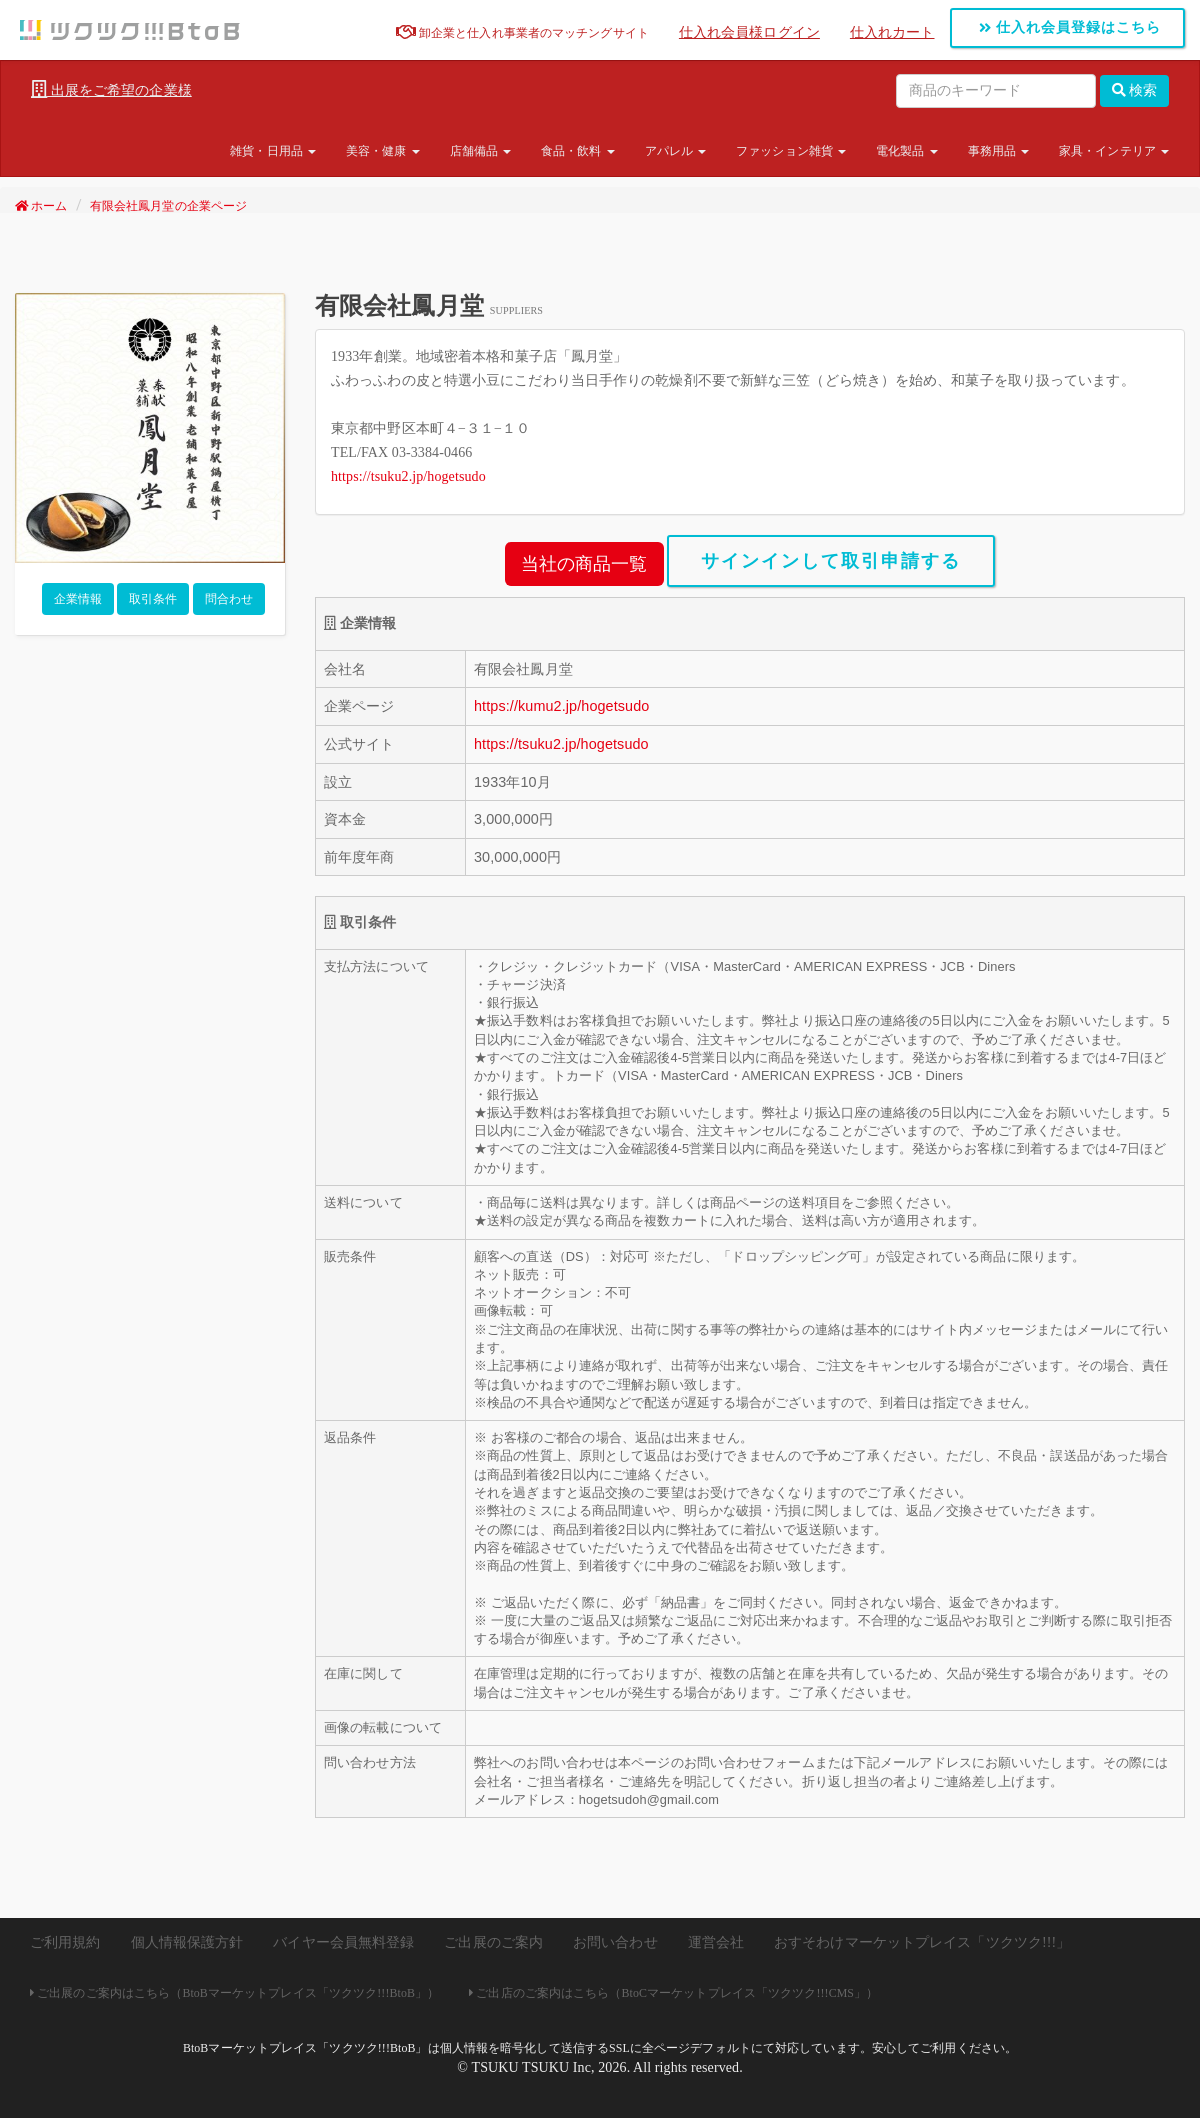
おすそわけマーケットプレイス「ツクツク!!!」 (922, 1942)
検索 (1135, 90)
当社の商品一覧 (584, 564)
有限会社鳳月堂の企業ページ (168, 206)
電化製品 (907, 151)
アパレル (676, 151)
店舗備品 (481, 151)
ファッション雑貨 (791, 151)
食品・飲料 (578, 151)
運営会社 (716, 1942)
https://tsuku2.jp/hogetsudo (408, 476)
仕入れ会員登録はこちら (1070, 27)
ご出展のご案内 (493, 1942)
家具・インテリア (1114, 151)
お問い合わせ (615, 1942)
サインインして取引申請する (831, 561)
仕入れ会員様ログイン (749, 32)
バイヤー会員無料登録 (343, 1942)
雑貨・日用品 (273, 151)
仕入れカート (892, 32)
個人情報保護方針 (187, 1942)
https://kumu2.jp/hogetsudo (561, 706)
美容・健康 (383, 151)
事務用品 (999, 151)
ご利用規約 (65, 1942)
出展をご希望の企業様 (111, 90)
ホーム (41, 206)
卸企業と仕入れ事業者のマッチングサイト (522, 33)
